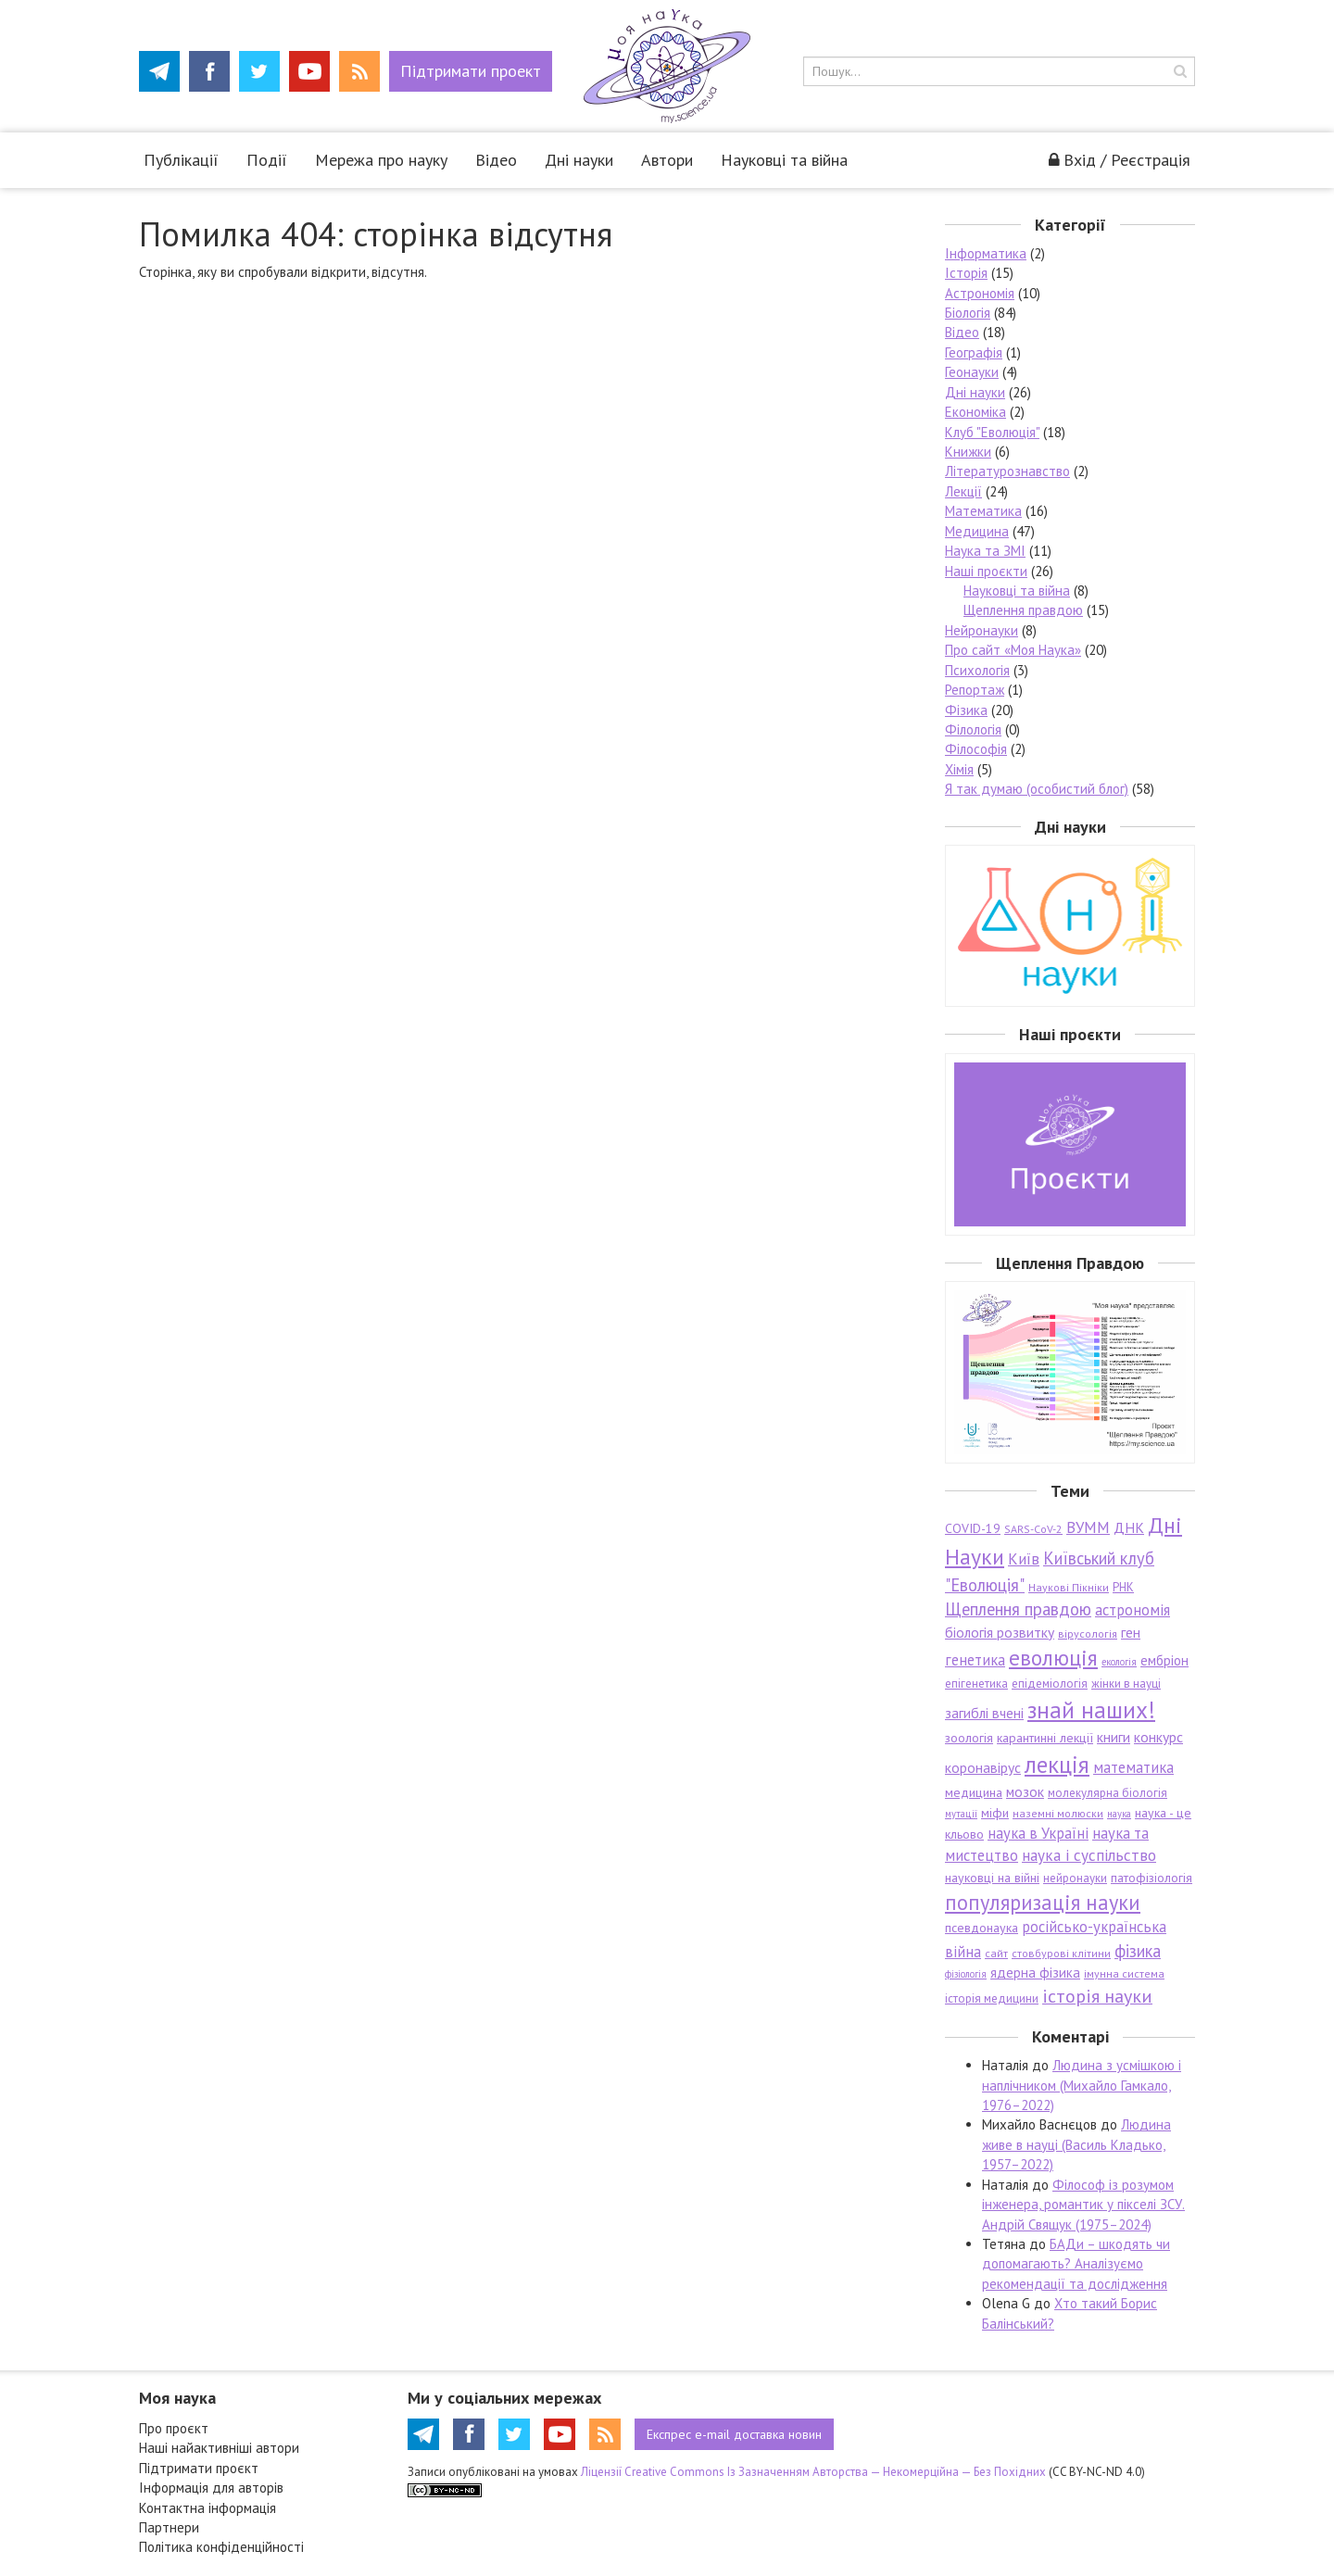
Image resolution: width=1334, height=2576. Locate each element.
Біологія (967, 312)
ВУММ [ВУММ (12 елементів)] (1088, 1527)
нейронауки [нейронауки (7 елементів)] (1075, 1878)
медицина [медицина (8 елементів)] (973, 1792)
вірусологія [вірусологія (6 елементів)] (1087, 1633)
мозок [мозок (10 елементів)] (1025, 1791)
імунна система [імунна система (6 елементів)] (1124, 1973)
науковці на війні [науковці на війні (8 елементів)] (992, 1877)
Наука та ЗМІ (985, 550)
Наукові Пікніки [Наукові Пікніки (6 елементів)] (1068, 1587)
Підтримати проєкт (198, 2468)
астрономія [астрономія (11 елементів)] (1132, 1610)
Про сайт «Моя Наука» (1013, 650)
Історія (966, 273)
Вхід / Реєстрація (1119, 159)
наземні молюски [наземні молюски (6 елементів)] (1058, 1813)
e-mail (734, 2434)
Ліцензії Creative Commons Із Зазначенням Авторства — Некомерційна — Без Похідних (813, 2472)
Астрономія (979, 293)
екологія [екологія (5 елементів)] (1119, 1661)
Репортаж (974, 689)
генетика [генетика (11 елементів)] (975, 1660)
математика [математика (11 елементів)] (1133, 1767)
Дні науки (579, 159)
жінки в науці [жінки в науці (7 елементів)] (1126, 1683)
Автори (667, 159)
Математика (983, 511)
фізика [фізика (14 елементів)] (1137, 1951)
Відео (496, 159)
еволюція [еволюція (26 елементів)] (1053, 1657)
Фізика (966, 710)
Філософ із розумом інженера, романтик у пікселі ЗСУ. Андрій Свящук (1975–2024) (1083, 2204)
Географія (973, 352)
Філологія (973, 729)
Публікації (181, 159)
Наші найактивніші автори (219, 2448)
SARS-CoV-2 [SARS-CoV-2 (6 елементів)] (1033, 1529)
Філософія (976, 749)
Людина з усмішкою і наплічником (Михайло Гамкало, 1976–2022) (1081, 2085)
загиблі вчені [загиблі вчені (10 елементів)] (984, 1712)
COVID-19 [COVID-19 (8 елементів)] (972, 1528)
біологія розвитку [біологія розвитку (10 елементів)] (999, 1632)
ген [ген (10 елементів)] (1130, 1632)
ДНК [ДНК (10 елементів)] (1129, 1527)
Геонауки (972, 372)
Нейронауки (981, 630)
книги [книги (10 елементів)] (1113, 1737)
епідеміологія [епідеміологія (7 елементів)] (1050, 1683)
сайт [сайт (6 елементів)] (996, 1953)
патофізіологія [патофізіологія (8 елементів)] (1151, 1877)
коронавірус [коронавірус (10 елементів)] (983, 1767)
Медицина (977, 531)
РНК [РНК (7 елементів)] (1123, 1587)
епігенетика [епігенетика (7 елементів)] (976, 1683)
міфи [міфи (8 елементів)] (995, 1812)
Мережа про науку (381, 159)
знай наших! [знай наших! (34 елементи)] (1091, 1709)
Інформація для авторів (211, 2487)
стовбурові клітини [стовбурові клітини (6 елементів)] (1061, 1953)
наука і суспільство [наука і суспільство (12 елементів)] (1089, 1855)
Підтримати (470, 71)
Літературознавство (1007, 471)
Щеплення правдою (1023, 610)
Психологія (977, 670)
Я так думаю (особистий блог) (1036, 789)
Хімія (959, 769)
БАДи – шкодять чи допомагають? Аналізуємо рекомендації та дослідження (1076, 2264)
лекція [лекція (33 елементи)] (1057, 1764)
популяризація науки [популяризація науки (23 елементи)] (1042, 1902)
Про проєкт (173, 2428)
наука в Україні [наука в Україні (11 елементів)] (1038, 1833)
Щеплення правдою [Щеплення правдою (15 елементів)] (1018, 1609)
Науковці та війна (784, 159)
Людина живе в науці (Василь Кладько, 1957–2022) (1076, 2144)
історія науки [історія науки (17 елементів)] (1097, 1995)
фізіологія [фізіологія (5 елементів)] (966, 1973)
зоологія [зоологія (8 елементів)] (969, 1737)
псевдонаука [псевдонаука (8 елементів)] (981, 1927)
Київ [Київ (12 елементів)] (1023, 1559)
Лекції (963, 491)
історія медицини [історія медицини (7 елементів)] (991, 1998)
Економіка (975, 412)
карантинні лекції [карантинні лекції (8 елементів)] (1045, 1737)
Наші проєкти (986, 571)
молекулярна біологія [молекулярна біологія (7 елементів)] (1107, 1793)
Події (266, 159)
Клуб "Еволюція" (992, 432)
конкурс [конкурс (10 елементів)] (1158, 1737)
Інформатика (985, 253)
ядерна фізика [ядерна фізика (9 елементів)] (1035, 1972)
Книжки (968, 451)
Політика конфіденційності (221, 2547)
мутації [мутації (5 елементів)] (961, 1813)
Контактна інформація (207, 2508)
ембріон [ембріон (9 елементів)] (1164, 1660)
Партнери (169, 2527)
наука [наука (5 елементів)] (1119, 1813)
